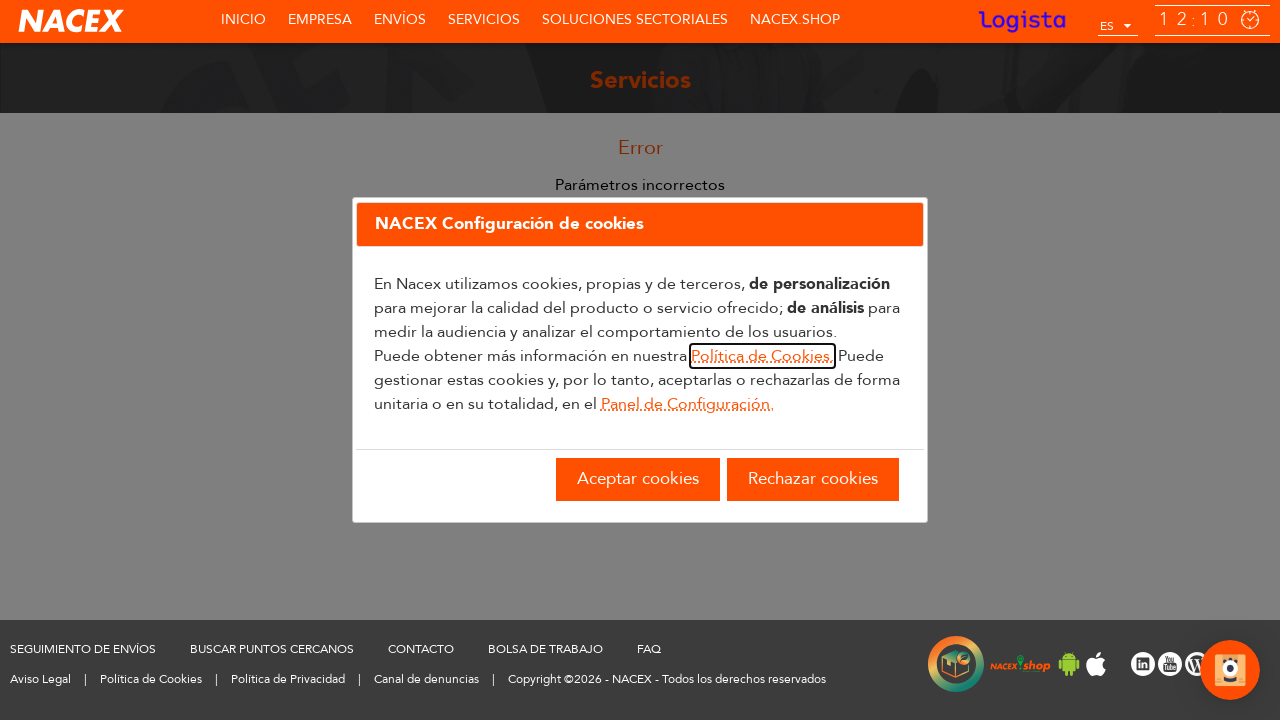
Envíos (400, 19)
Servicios (484, 19)
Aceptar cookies (638, 478)
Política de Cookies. (762, 356)
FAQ (649, 649)
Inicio (243, 19)
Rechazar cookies (813, 478)
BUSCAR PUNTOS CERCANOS (272, 649)
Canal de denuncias (426, 679)
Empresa (320, 19)
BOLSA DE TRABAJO (545, 649)
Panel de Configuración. (687, 404)
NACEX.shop (795, 19)
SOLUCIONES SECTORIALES (635, 19)
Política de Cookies (151, 679)
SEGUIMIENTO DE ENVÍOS (83, 649)
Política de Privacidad (288, 679)
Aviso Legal (40, 679)
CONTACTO (421, 649)
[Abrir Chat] (1230, 673)
